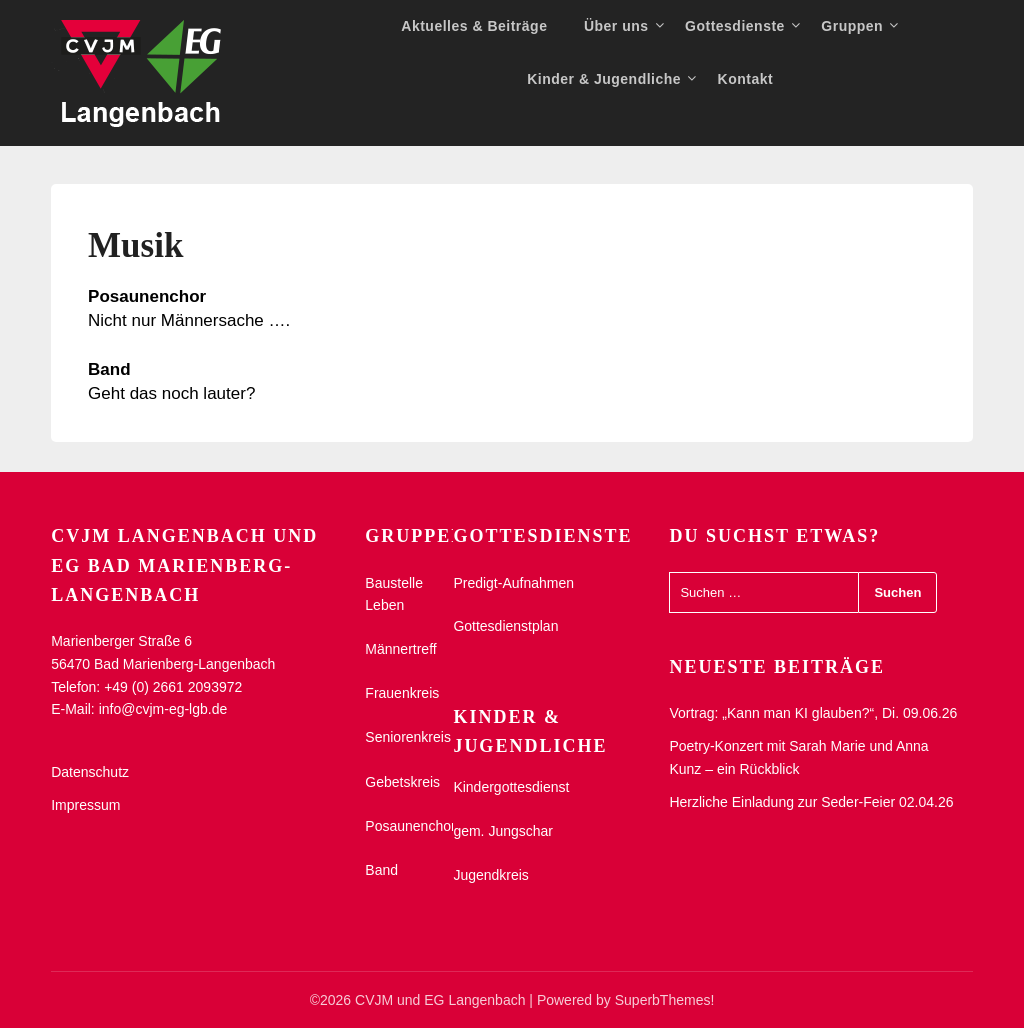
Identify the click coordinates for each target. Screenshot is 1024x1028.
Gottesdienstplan (505, 626)
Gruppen (852, 26)
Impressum (85, 805)
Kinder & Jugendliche (604, 79)
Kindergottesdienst (511, 787)
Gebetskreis (402, 782)
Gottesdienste (735, 26)
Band (381, 870)
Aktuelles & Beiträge (474, 26)
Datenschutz (90, 772)
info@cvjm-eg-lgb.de (163, 709)
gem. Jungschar (503, 831)
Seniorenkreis (408, 737)
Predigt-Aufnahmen (513, 583)
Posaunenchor (410, 826)
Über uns (616, 26)
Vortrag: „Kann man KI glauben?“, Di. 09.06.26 (813, 713)
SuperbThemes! (665, 1000)
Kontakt (746, 79)
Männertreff (400, 649)
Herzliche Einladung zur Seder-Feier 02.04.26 (811, 802)
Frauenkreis (402, 693)
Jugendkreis (491, 875)
